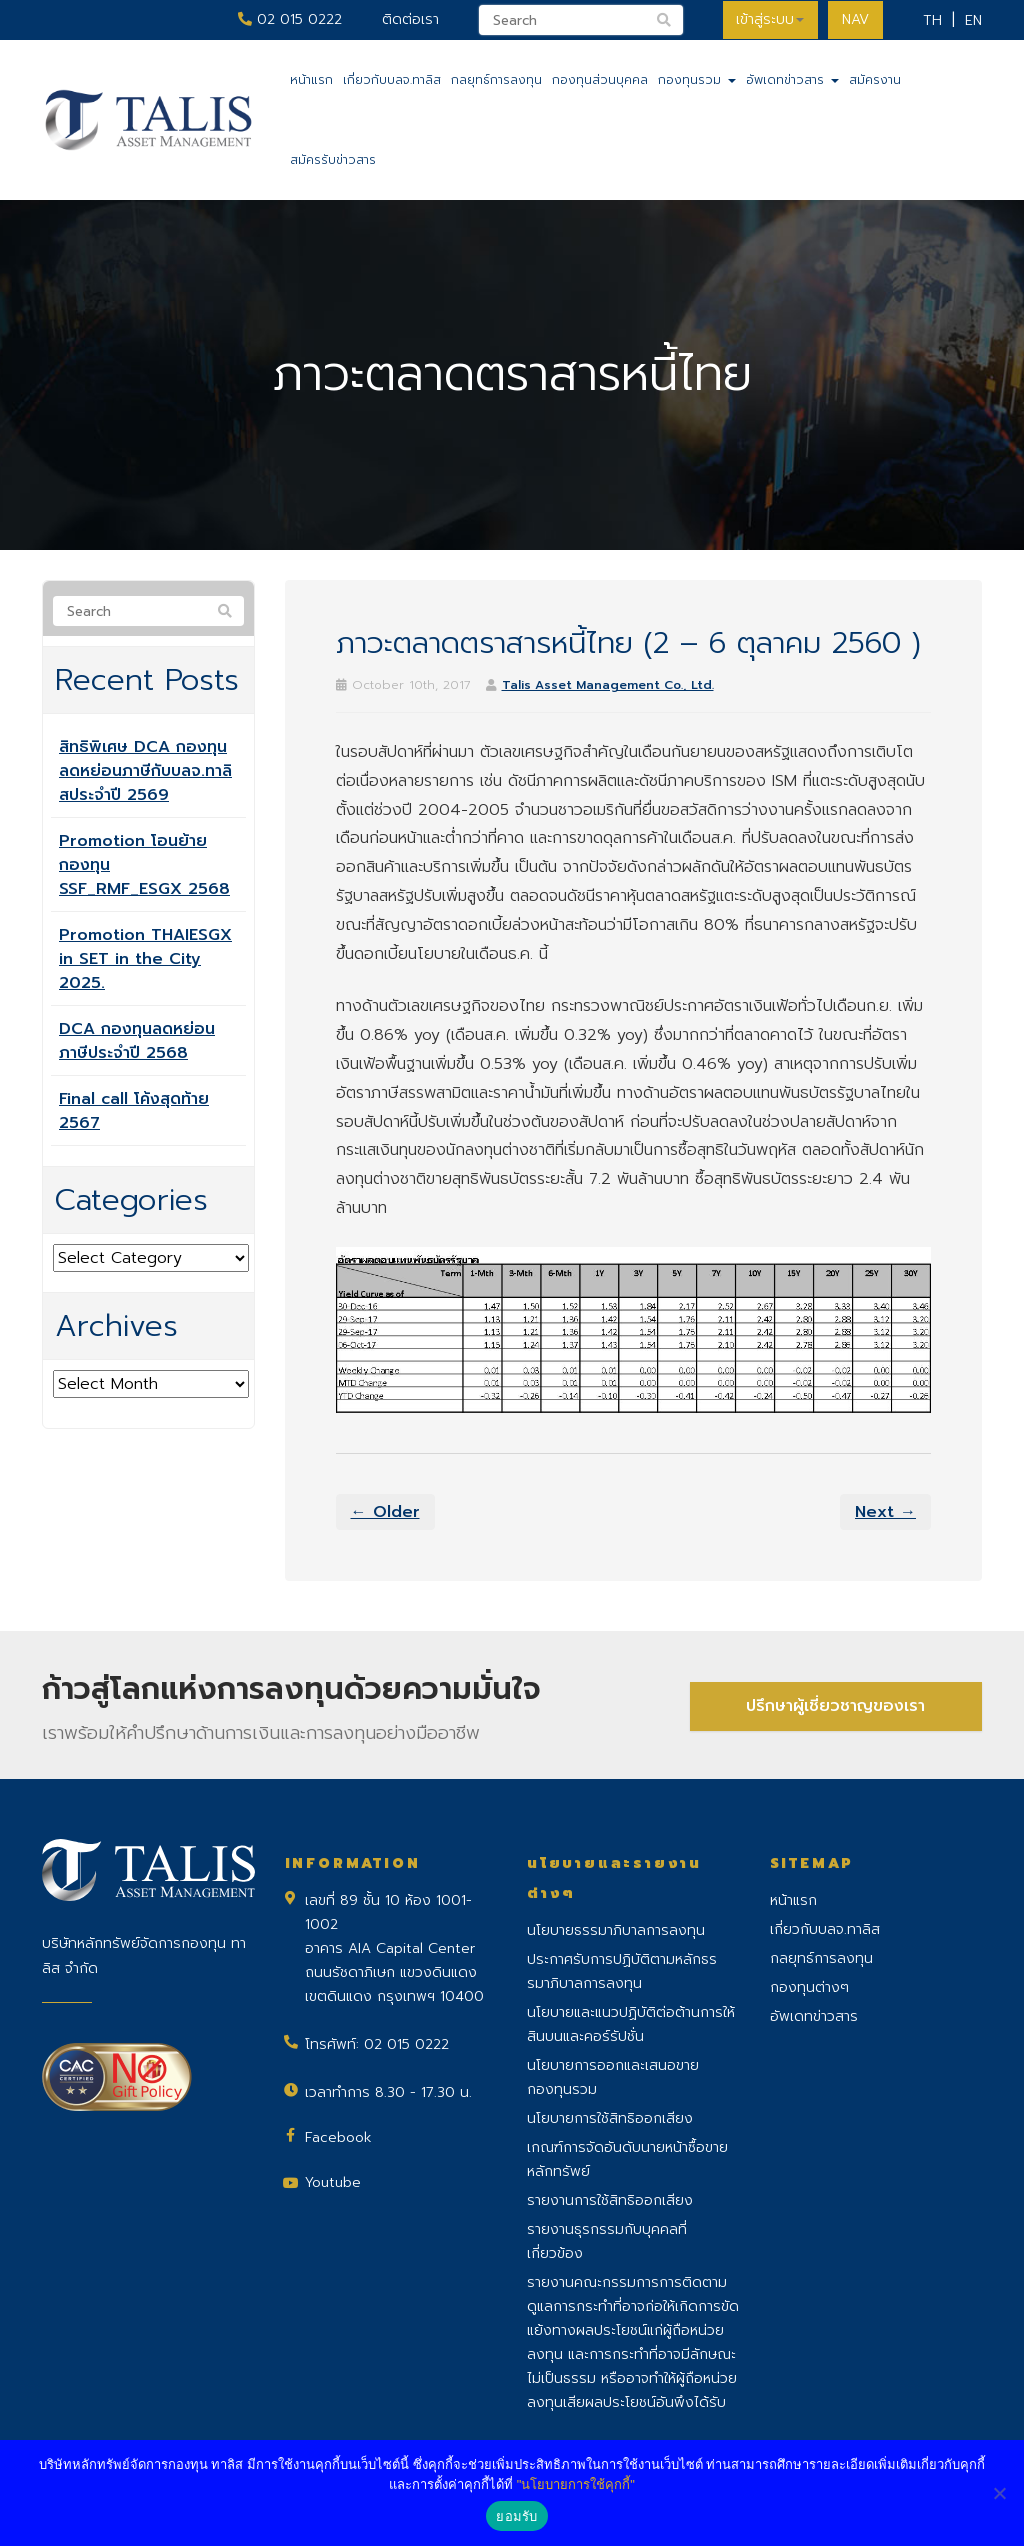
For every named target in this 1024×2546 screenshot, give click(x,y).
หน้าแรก (311, 80)
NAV (854, 19)
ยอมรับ (516, 2516)
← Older (385, 1512)
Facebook (338, 2137)
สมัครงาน (875, 80)
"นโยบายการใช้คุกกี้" (576, 2484)
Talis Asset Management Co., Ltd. (608, 685)
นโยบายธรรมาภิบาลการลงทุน (616, 1930)
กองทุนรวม (697, 80)
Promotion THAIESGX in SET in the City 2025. (145, 959)
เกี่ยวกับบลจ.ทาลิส (392, 80)
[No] (999, 2493)
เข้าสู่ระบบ (767, 19)
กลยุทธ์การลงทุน (496, 80)
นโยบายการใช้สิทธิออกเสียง (610, 2118)
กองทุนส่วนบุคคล (600, 80)
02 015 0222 (285, 19)
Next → (885, 1512)
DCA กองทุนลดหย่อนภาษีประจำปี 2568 (137, 1041)
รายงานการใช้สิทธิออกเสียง (610, 2200)
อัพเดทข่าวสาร (792, 80)
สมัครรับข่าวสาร (333, 160)
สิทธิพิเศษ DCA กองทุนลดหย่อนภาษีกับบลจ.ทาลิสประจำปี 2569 (145, 771)
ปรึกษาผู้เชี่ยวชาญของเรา (835, 1705)
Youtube (333, 2182)
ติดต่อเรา (405, 19)
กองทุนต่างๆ (809, 1987)
